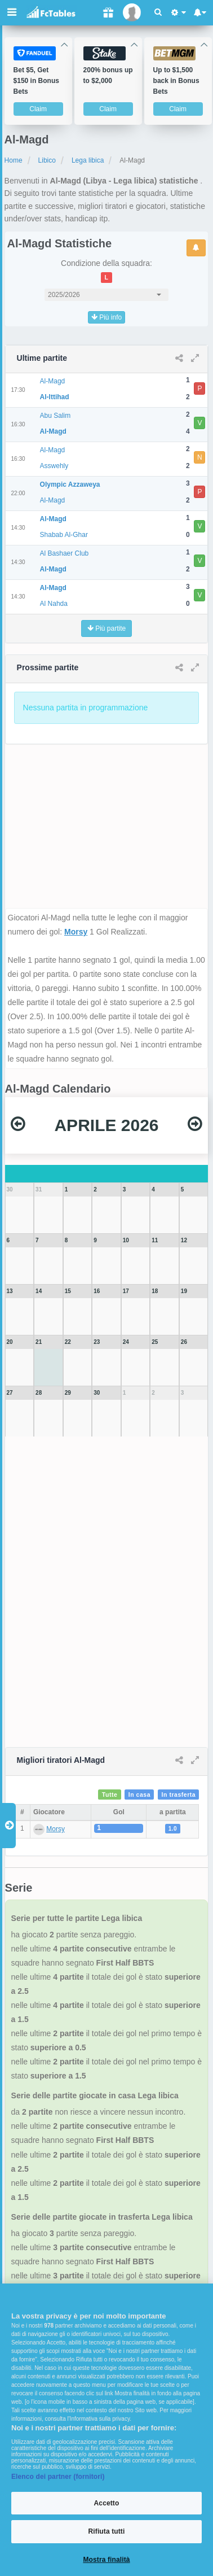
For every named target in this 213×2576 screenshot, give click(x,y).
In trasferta (179, 1794)
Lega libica (88, 160)
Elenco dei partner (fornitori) (58, 2477)
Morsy (75, 931)
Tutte (110, 1794)
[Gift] (107, 12)
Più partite (106, 628)
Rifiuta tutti (106, 2531)
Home (14, 160)
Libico (47, 160)
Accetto (106, 2503)
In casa (139, 1794)
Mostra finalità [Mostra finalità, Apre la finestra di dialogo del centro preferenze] (106, 2560)
